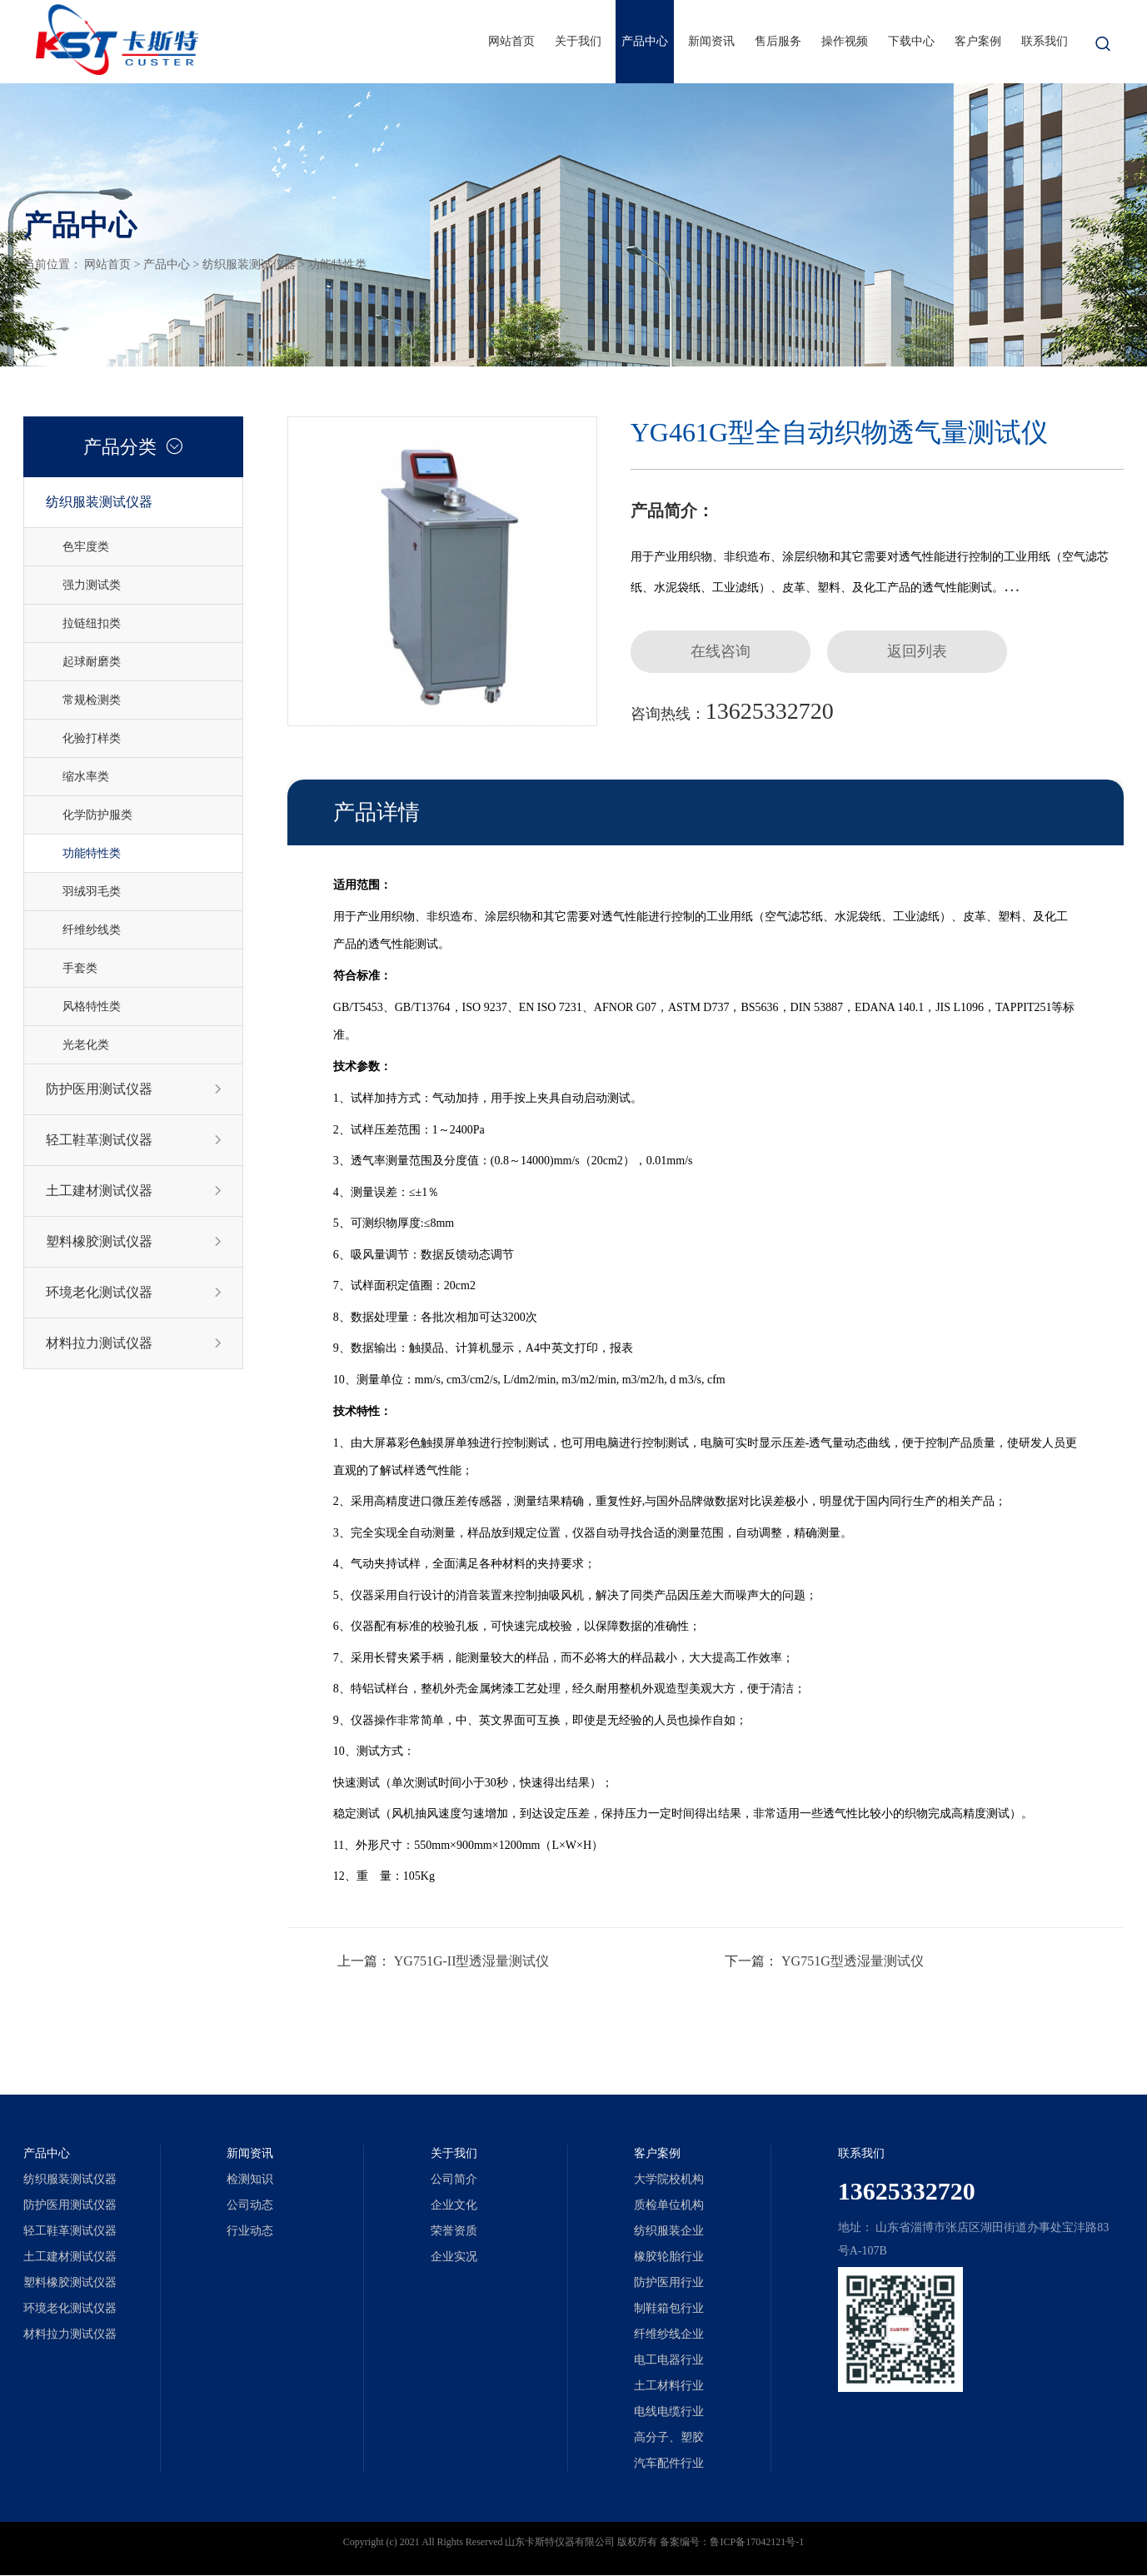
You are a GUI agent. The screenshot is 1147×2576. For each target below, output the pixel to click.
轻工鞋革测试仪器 (134, 1140)
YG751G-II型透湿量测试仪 (472, 1962)
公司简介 (454, 2180)
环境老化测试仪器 (134, 1293)
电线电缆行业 (669, 2412)
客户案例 (978, 41)
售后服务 (778, 41)
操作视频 (844, 41)
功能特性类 (337, 264)
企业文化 (454, 2206)
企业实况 (454, 2257)
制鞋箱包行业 (669, 2309)
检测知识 (250, 2180)
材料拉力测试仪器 (134, 1343)
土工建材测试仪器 (134, 1191)
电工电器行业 (669, 2360)
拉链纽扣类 (91, 623)
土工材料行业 (669, 2386)
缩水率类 (85, 776)
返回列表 (922, 652)
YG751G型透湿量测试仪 (852, 1962)
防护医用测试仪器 (134, 1089)
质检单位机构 (669, 2206)
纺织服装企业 (669, 2231)
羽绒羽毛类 (91, 891)
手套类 (79, 968)
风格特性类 (91, 1006)
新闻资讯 (711, 41)
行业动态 (250, 2231)
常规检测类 (91, 700)
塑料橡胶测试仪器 (134, 1242)
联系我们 (1044, 41)
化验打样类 (91, 738)
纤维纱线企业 (669, 2335)
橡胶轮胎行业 (669, 2257)
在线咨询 (722, 652)
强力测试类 (91, 585)
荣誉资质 (454, 2231)
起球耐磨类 (91, 661)
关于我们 (578, 41)
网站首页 (511, 41)
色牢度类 (85, 547)
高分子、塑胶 (669, 2438)
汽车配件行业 (669, 2464)
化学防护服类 (97, 815)
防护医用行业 (669, 2283)
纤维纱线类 (91, 930)
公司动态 (250, 2206)
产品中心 (644, 41)
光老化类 (85, 1045)
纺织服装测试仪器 (249, 264)
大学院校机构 (669, 2180)
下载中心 (911, 41)
